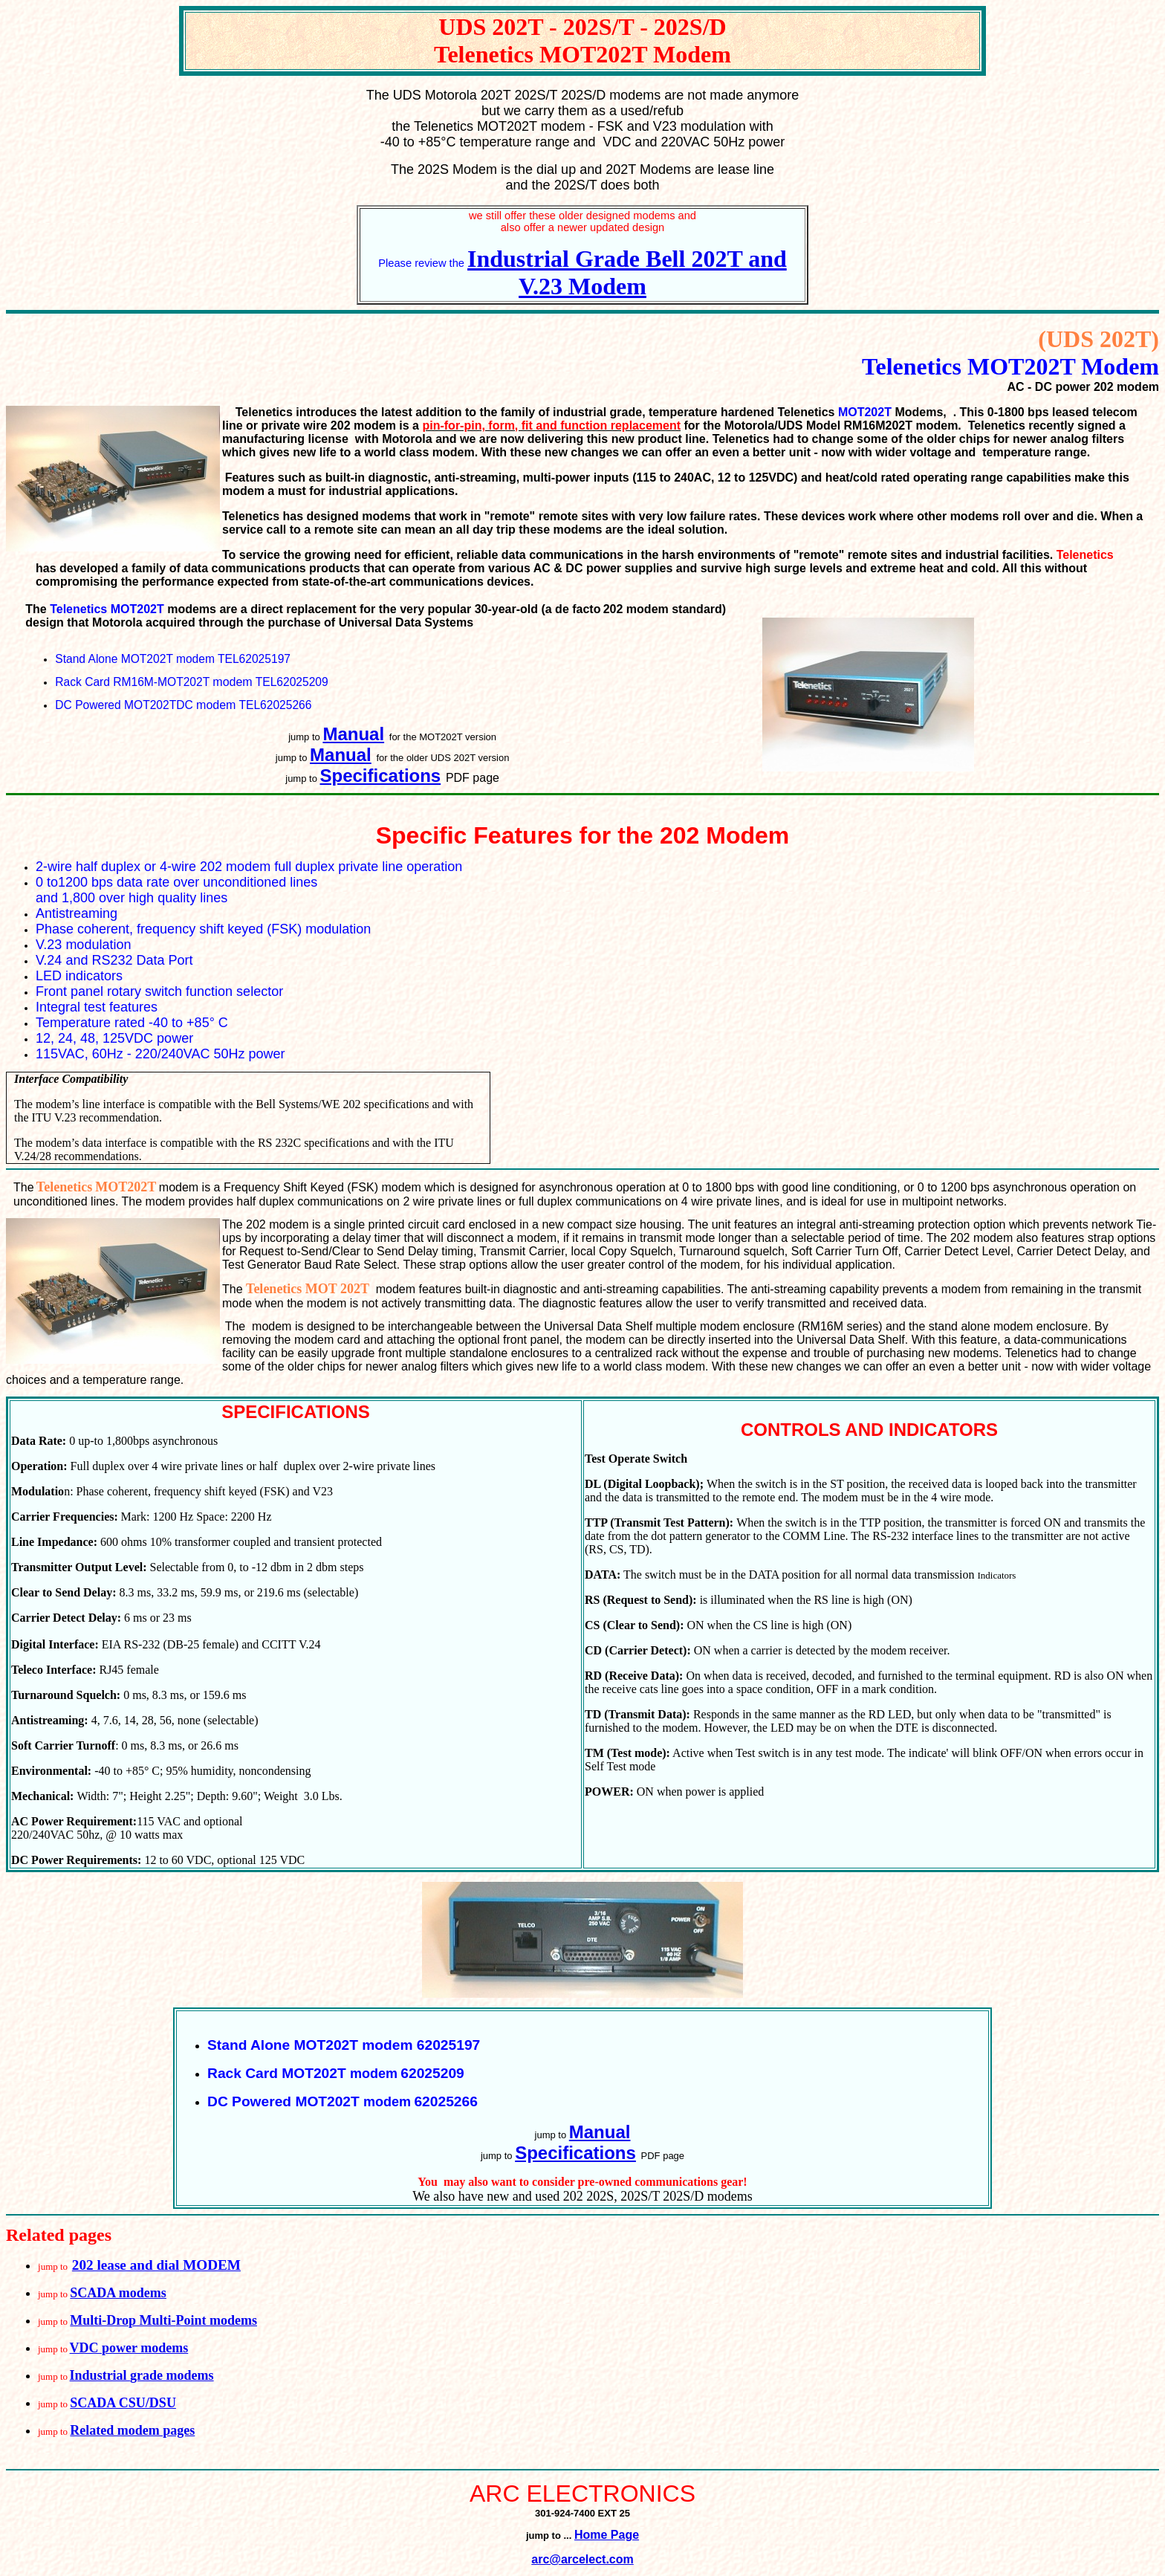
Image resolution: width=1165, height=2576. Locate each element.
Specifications (380, 776)
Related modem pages (132, 2430)
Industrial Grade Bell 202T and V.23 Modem (627, 272)
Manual (353, 734)
